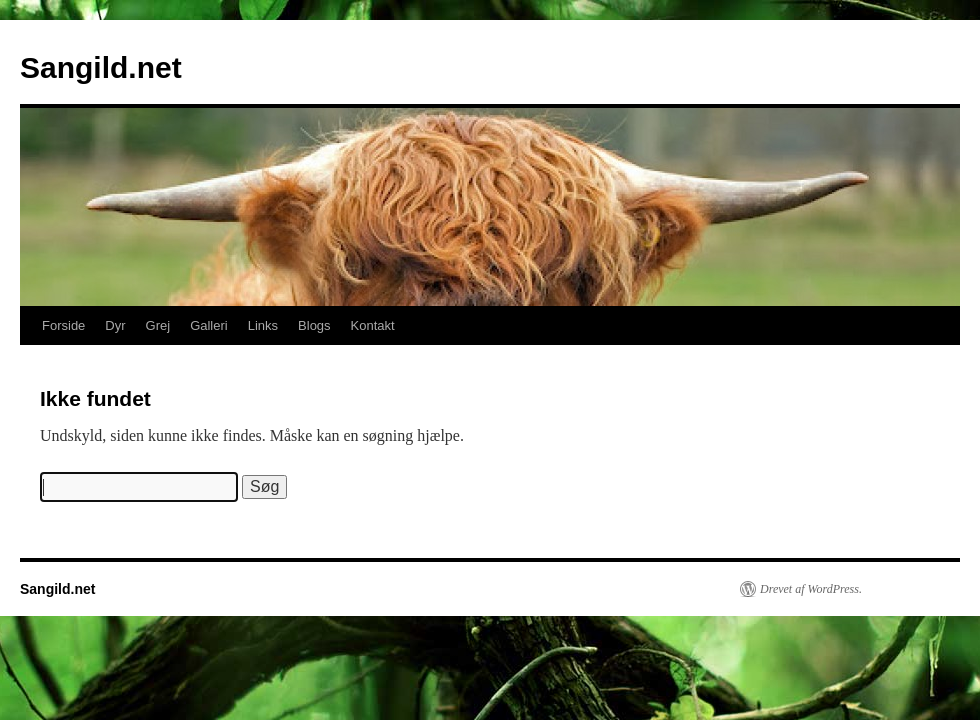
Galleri (209, 325)
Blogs (314, 325)
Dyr (115, 325)
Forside (63, 325)
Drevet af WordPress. (811, 589)
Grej (158, 325)
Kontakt (373, 325)
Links (263, 325)
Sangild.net (101, 67)
